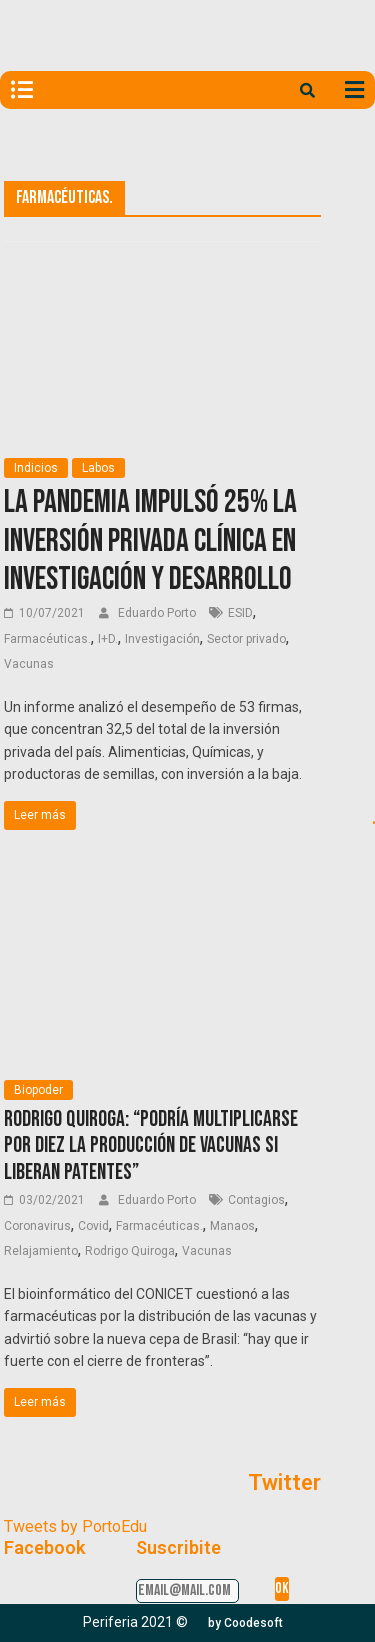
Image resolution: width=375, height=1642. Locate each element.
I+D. (108, 639)
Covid (93, 1226)
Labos (98, 468)
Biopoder (38, 1090)
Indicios (36, 468)
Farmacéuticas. (47, 639)
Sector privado (246, 639)
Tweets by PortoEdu (75, 1526)
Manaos (232, 1226)
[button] (245, 1623)
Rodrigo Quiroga (130, 1251)
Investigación (162, 639)
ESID (240, 613)
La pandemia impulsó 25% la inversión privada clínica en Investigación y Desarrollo (150, 541)
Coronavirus (37, 1226)
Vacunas (29, 664)
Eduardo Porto (158, 613)
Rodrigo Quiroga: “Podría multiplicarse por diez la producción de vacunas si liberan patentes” (151, 1146)
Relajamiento (41, 1251)
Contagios (256, 1200)
